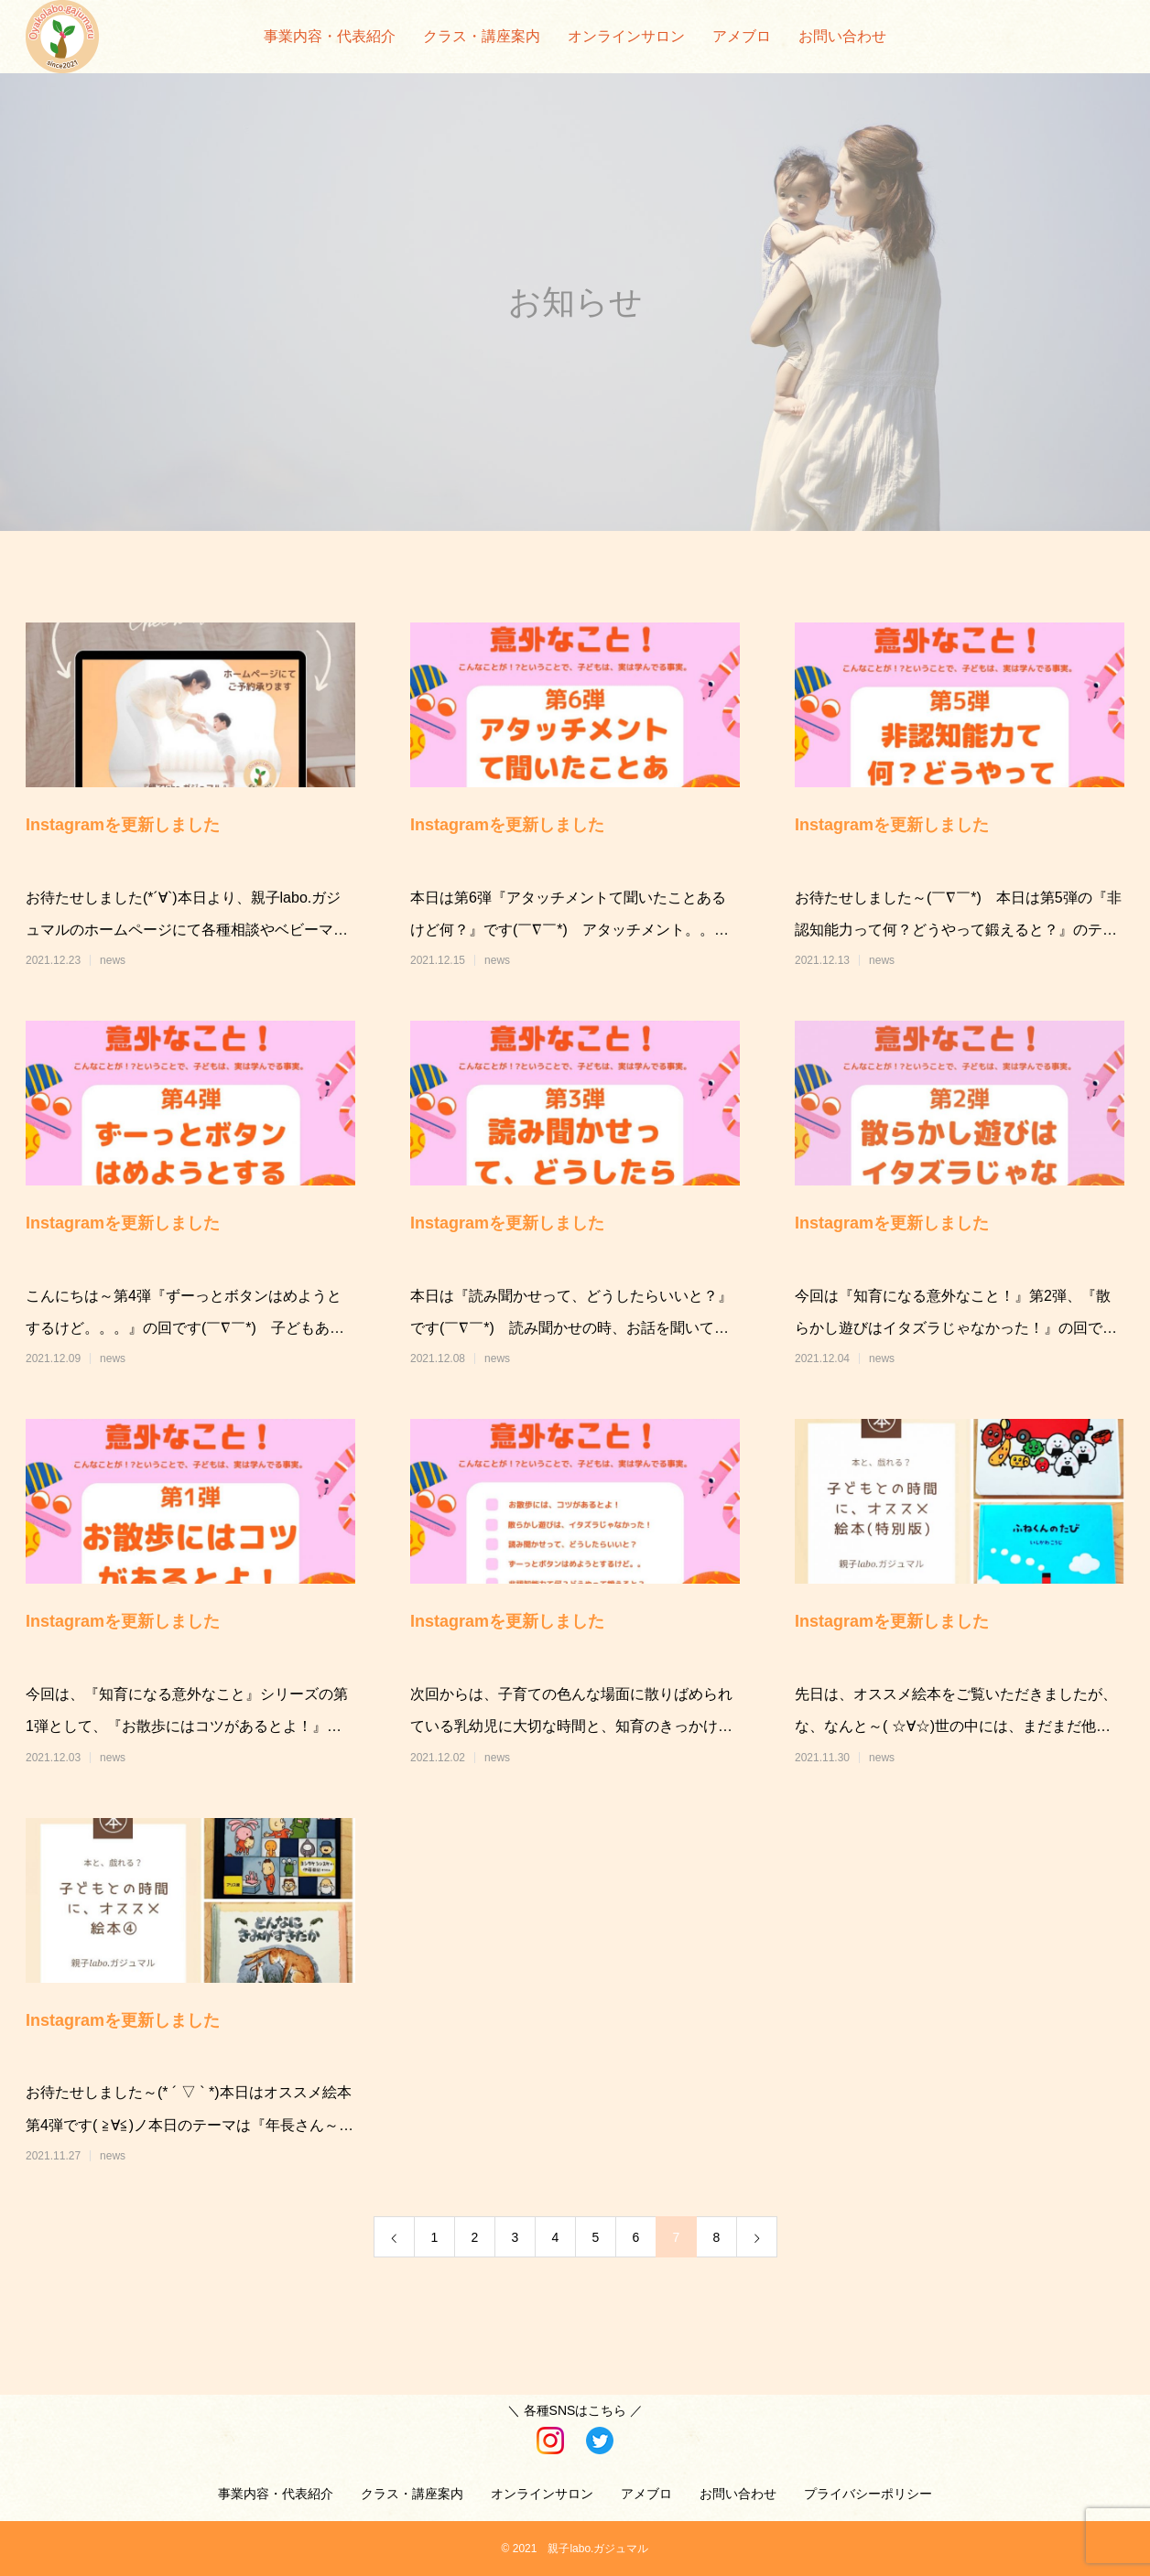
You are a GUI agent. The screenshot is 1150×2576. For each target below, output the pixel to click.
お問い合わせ (842, 36)
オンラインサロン (626, 36)
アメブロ (741, 36)
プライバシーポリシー (868, 2493)
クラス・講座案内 (481, 36)
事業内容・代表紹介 (330, 36)
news (112, 960)
